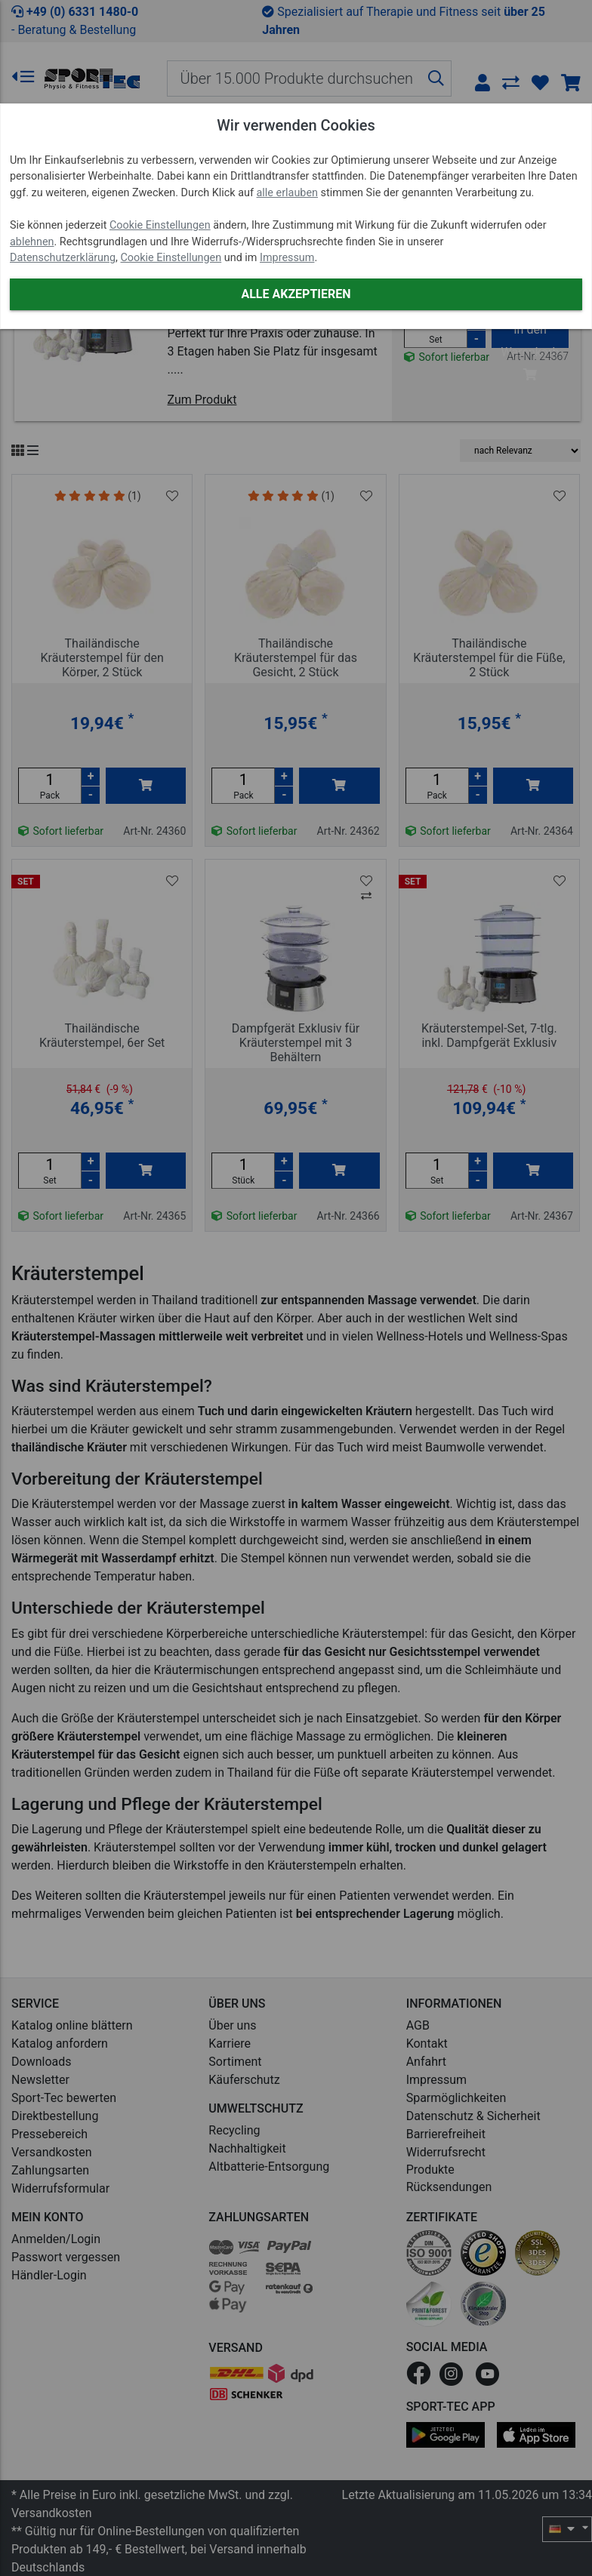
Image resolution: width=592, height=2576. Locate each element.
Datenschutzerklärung (63, 257)
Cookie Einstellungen (160, 225)
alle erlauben (287, 192)
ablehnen (32, 241)
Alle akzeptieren (295, 294)
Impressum (287, 257)
